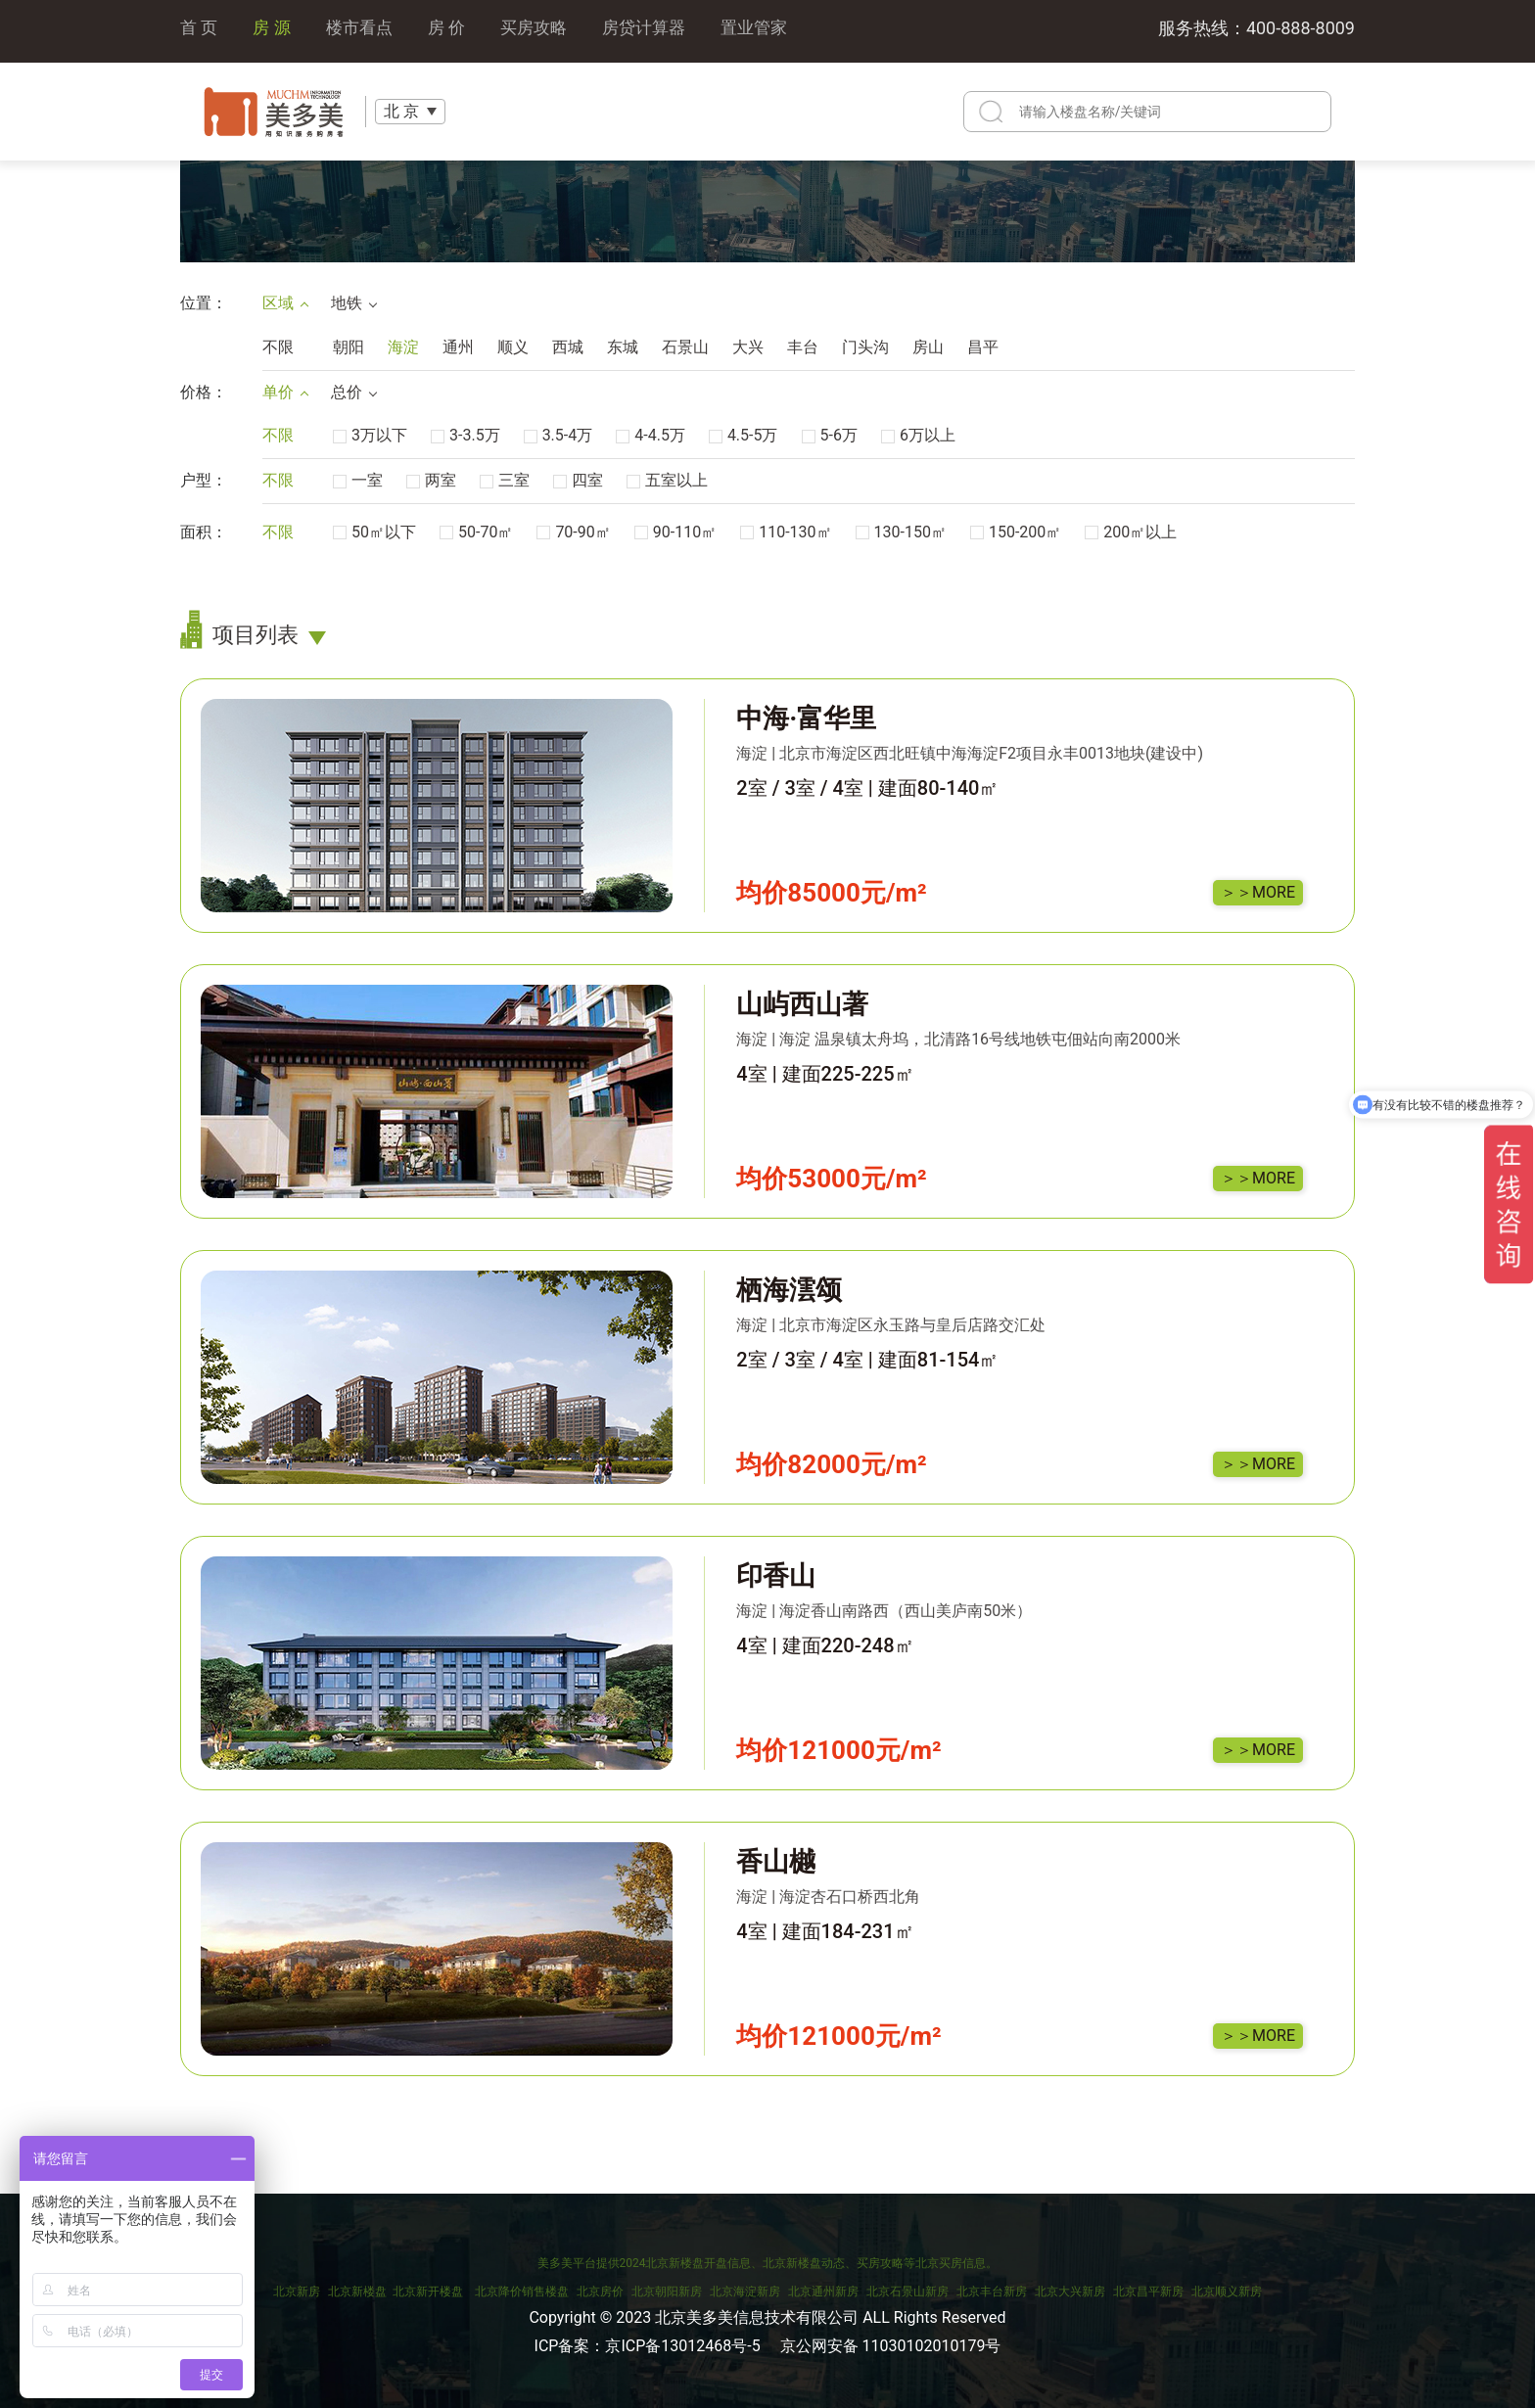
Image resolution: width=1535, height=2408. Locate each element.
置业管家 (774, 31)
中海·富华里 (806, 718)
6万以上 (918, 435)
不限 (278, 347)
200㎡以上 (1131, 532)
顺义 (513, 347)
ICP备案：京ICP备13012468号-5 (648, 2346)
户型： (203, 480)
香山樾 (775, 1861)
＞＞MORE (1258, 892)
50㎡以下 (374, 532)
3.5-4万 (558, 435)
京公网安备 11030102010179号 (890, 2346)
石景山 (685, 347)
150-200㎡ (1015, 532)
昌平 (983, 347)
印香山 (775, 1576)
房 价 (455, 31)
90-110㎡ (675, 532)
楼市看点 (365, 31)
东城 (622, 347)
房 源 (274, 31)
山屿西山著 (802, 1004)
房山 (928, 347)
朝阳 (348, 347)
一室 (358, 480)
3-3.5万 (465, 435)
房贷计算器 (660, 31)
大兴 (748, 347)
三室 (505, 480)
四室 (578, 480)
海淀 (403, 347)
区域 (284, 303)
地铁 (353, 303)
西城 (567, 347)
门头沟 (865, 347)
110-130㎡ (785, 532)
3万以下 (370, 435)
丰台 (802, 347)
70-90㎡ (573, 532)
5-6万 (830, 435)
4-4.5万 (650, 435)
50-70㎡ (476, 532)
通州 (458, 347)
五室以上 (667, 480)
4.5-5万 (743, 435)
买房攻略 (545, 31)
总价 (353, 392)
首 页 (199, 31)
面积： (203, 532)
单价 (284, 392)
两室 (431, 480)
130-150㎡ (901, 532)
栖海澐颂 (789, 1290)
